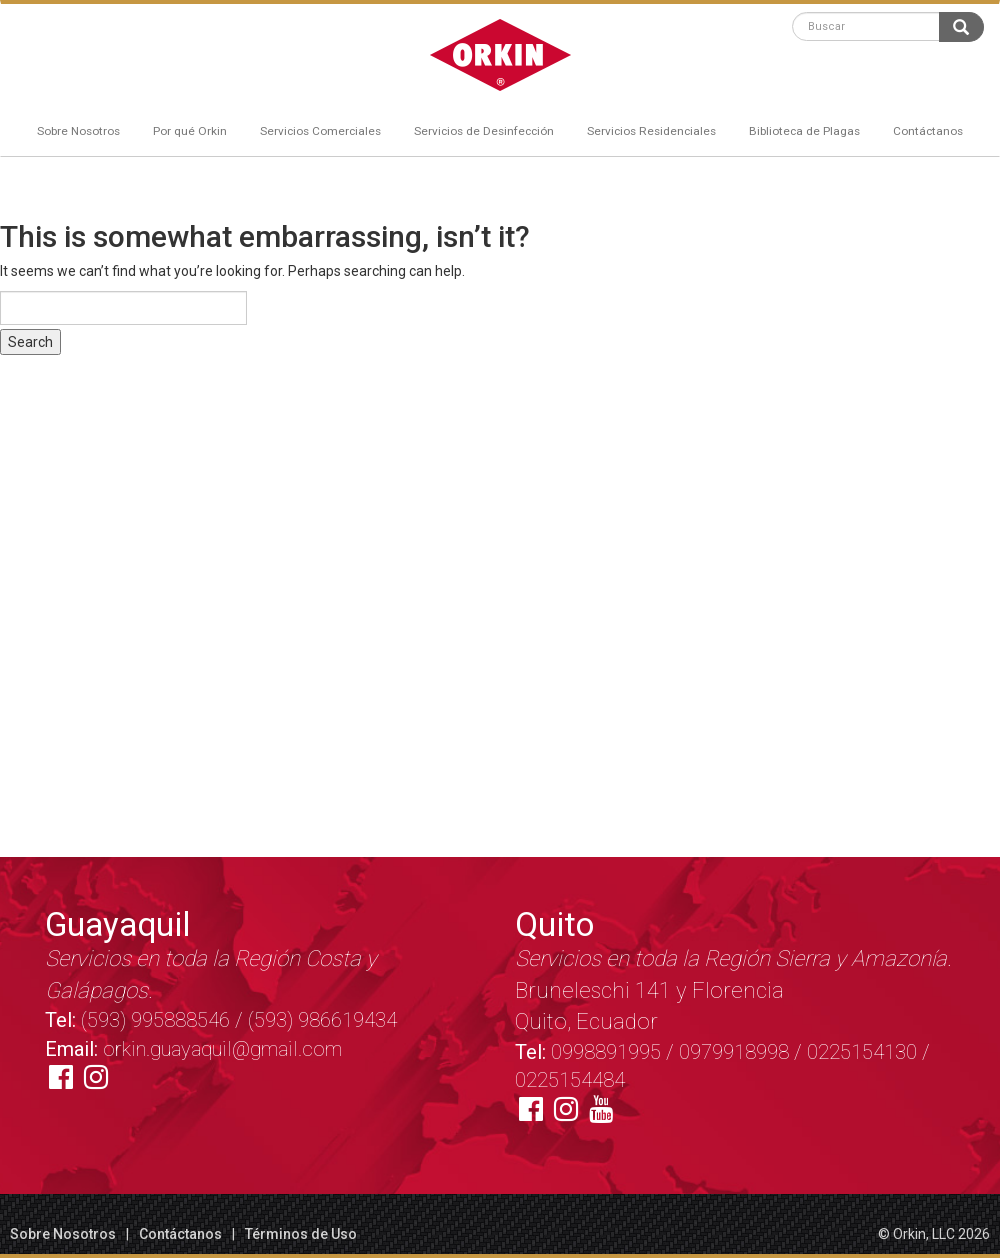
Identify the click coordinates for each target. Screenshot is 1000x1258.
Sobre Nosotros (78, 131)
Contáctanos (928, 131)
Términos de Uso (301, 1234)
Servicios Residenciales (651, 131)
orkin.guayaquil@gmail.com (222, 1049)
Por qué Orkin (190, 131)
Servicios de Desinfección (484, 131)
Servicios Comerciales (320, 131)
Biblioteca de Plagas (804, 131)
